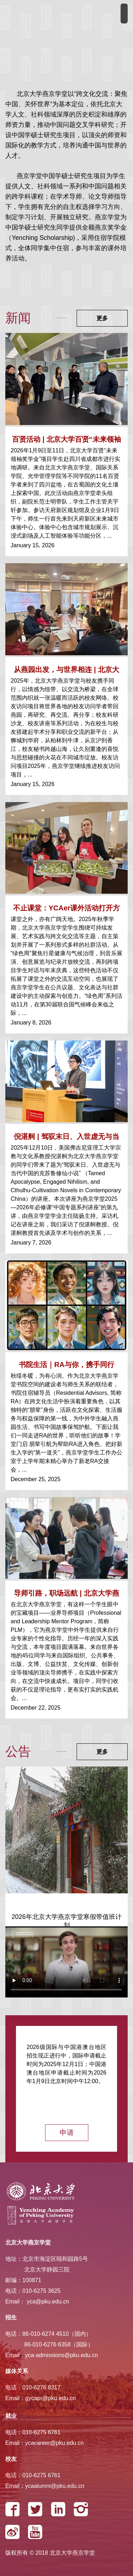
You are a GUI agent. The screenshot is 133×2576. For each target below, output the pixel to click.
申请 (67, 2132)
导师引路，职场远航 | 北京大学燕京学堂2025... (66, 1594)
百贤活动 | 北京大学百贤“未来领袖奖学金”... (66, 440)
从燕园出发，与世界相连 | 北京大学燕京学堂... (66, 671)
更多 (102, 318)
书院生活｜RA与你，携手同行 (66, 1364)
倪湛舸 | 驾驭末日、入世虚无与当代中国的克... (66, 1138)
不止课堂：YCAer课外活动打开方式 (66, 909)
